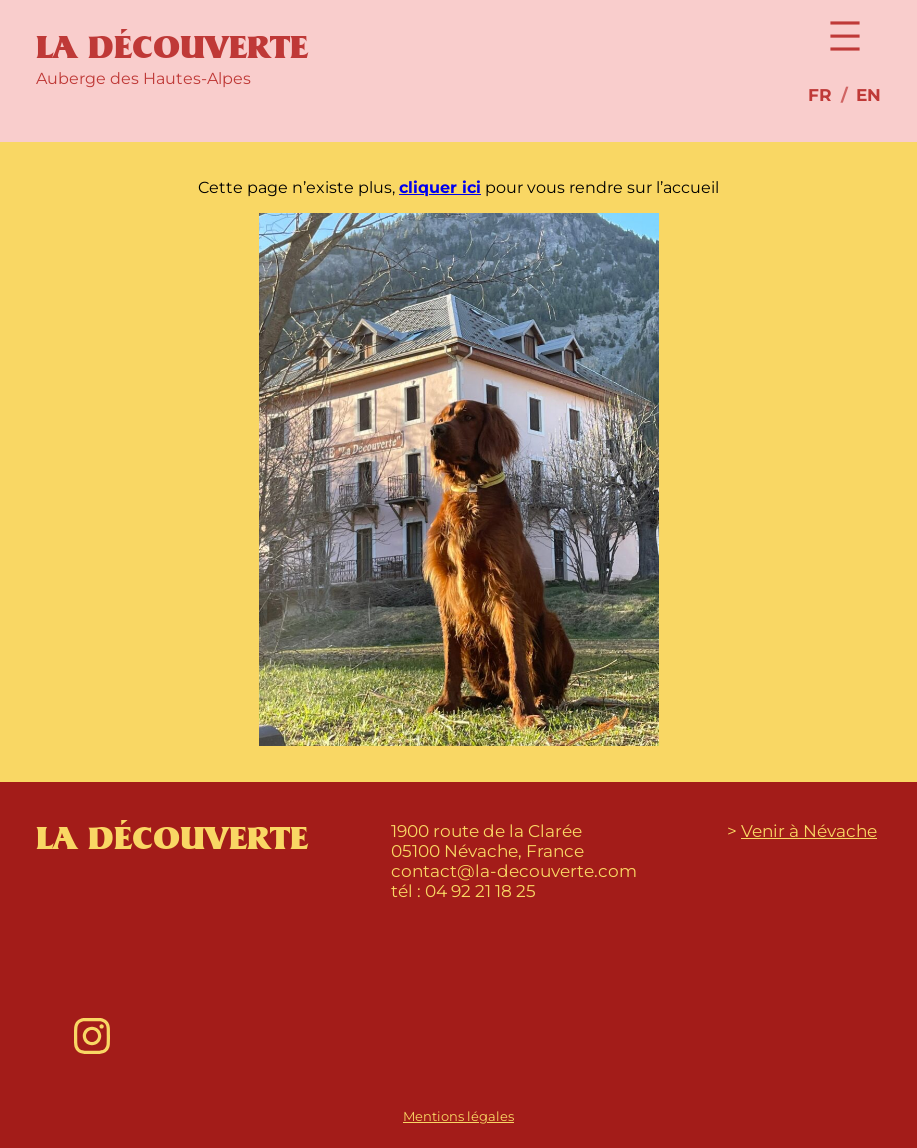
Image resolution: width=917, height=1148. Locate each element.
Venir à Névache (809, 831)
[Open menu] (845, 36)
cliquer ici (440, 187)
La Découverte (172, 48)
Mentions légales (458, 1116)
